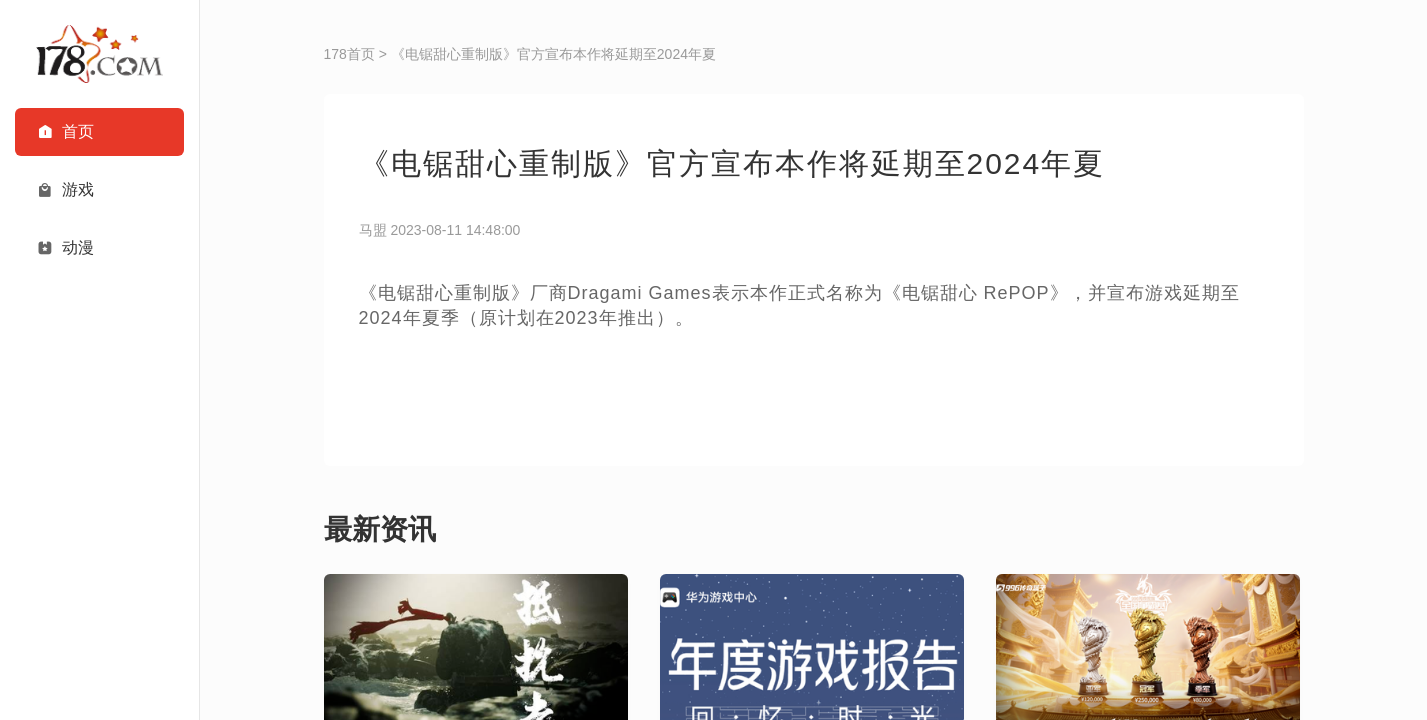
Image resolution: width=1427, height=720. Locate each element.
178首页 (349, 54)
